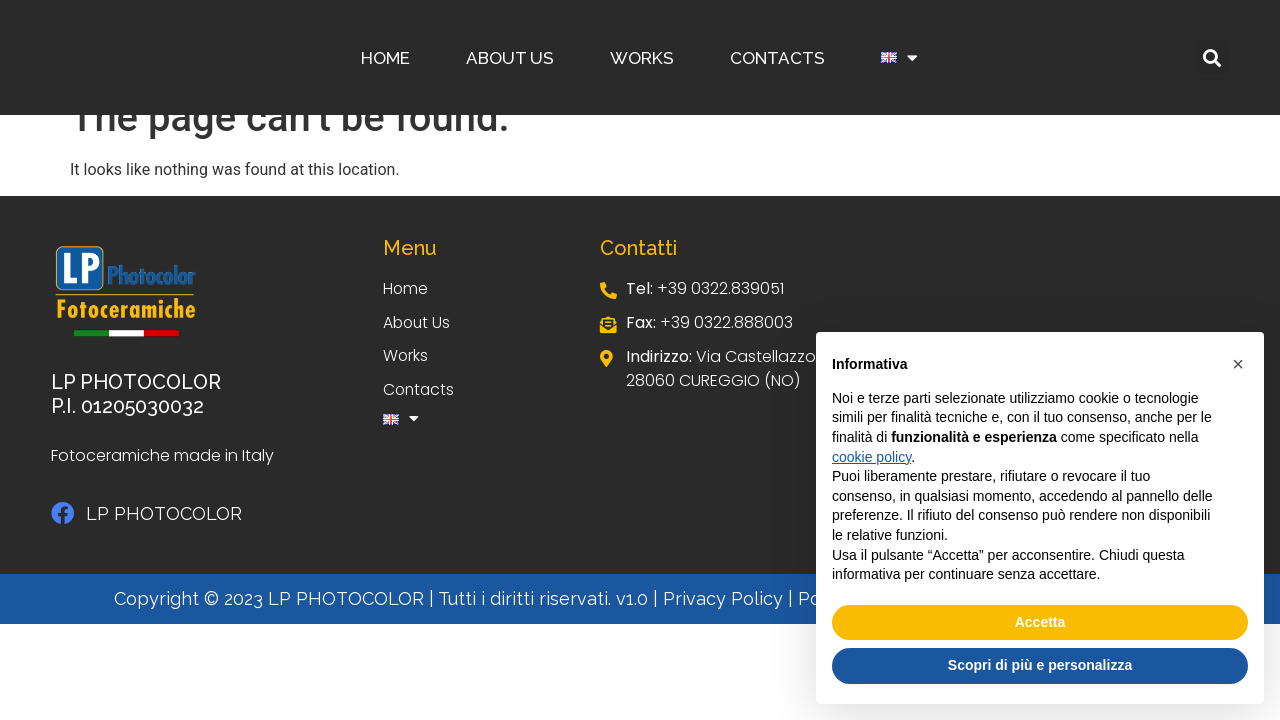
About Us (510, 58)
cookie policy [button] (871, 457)
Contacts (777, 58)
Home (385, 58)
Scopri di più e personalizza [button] (1040, 665)
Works (642, 58)
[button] (1212, 57)
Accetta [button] (1040, 622)
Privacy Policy (723, 598)
